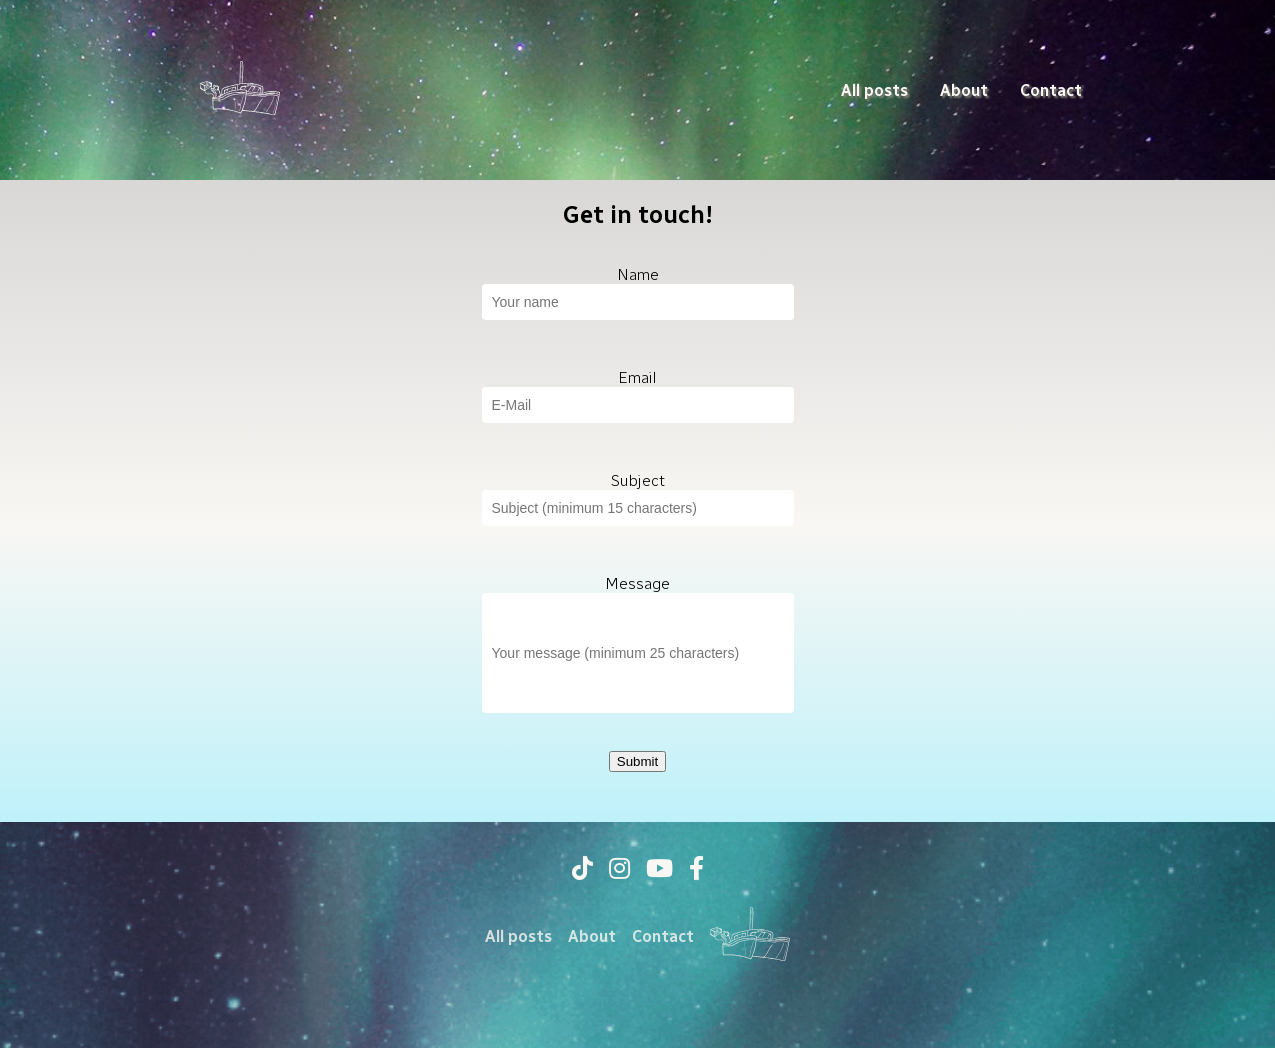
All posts (874, 90)
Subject (637, 480)
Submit (637, 761)
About (964, 90)
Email (637, 377)
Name (638, 274)
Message (637, 583)
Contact (1051, 90)
